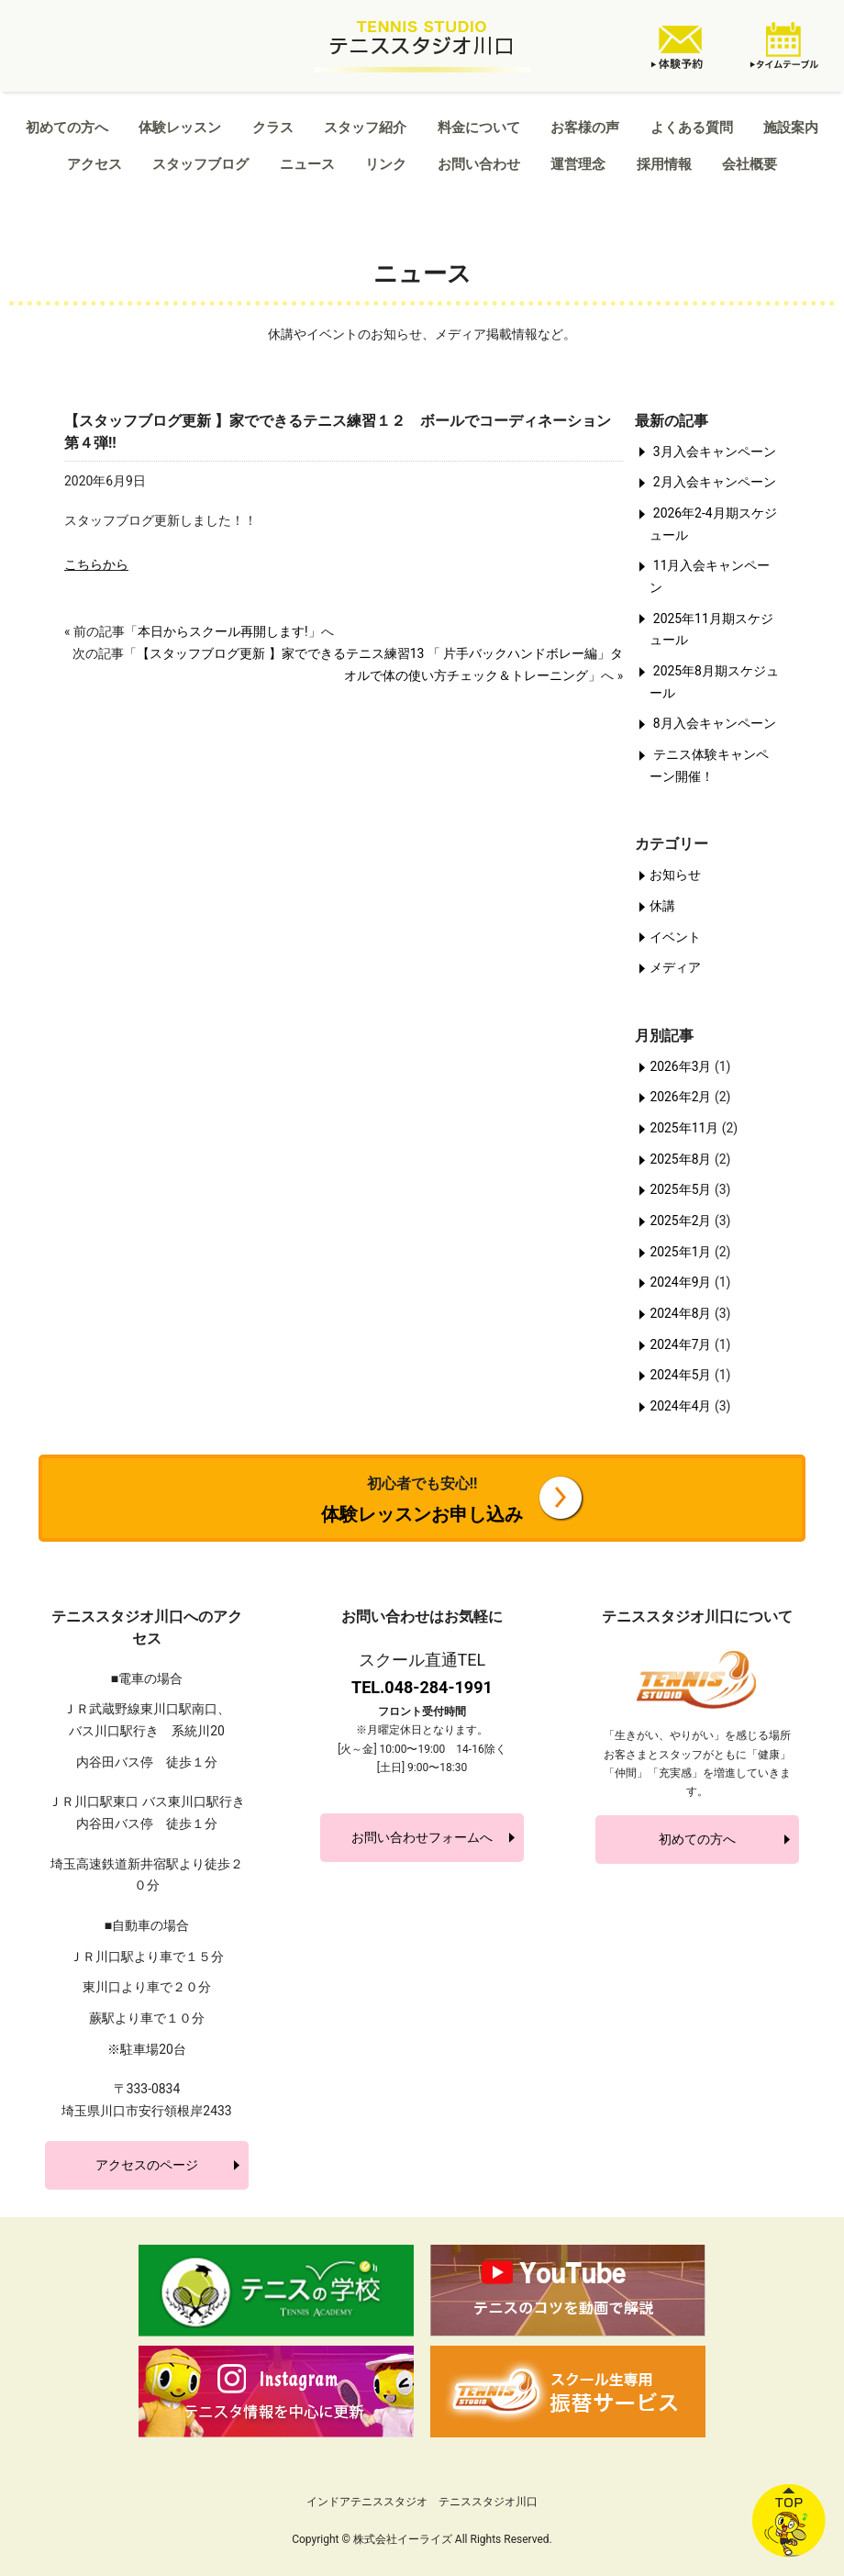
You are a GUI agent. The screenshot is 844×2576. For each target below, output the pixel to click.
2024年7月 (680, 1344)
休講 (662, 905)
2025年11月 (684, 1128)
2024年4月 (680, 1406)
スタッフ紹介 (365, 127)
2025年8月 (680, 1159)
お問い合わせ (479, 164)
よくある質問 (691, 127)
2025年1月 (680, 1251)
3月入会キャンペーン (714, 451)
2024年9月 (680, 1282)
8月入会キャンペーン (714, 723)
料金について (479, 127)
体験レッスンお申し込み (422, 1500)
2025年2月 (680, 1220)
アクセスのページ (146, 2165)
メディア (675, 967)
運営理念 (577, 164)
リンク (385, 164)
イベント (675, 937)
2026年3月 (680, 1066)
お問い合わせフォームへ (422, 1837)
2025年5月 (680, 1189)
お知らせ (675, 874)
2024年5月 (680, 1374)
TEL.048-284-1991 (422, 1687)
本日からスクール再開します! (223, 631)
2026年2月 (680, 1096)
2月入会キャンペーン (714, 481)
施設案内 (790, 127)
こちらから (96, 564)
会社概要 (749, 164)
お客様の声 (584, 127)
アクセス (94, 164)
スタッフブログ (200, 164)
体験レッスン (180, 127)
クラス (273, 127)
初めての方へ (67, 127)
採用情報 (664, 164)
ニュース (307, 164)
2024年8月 (680, 1313)
